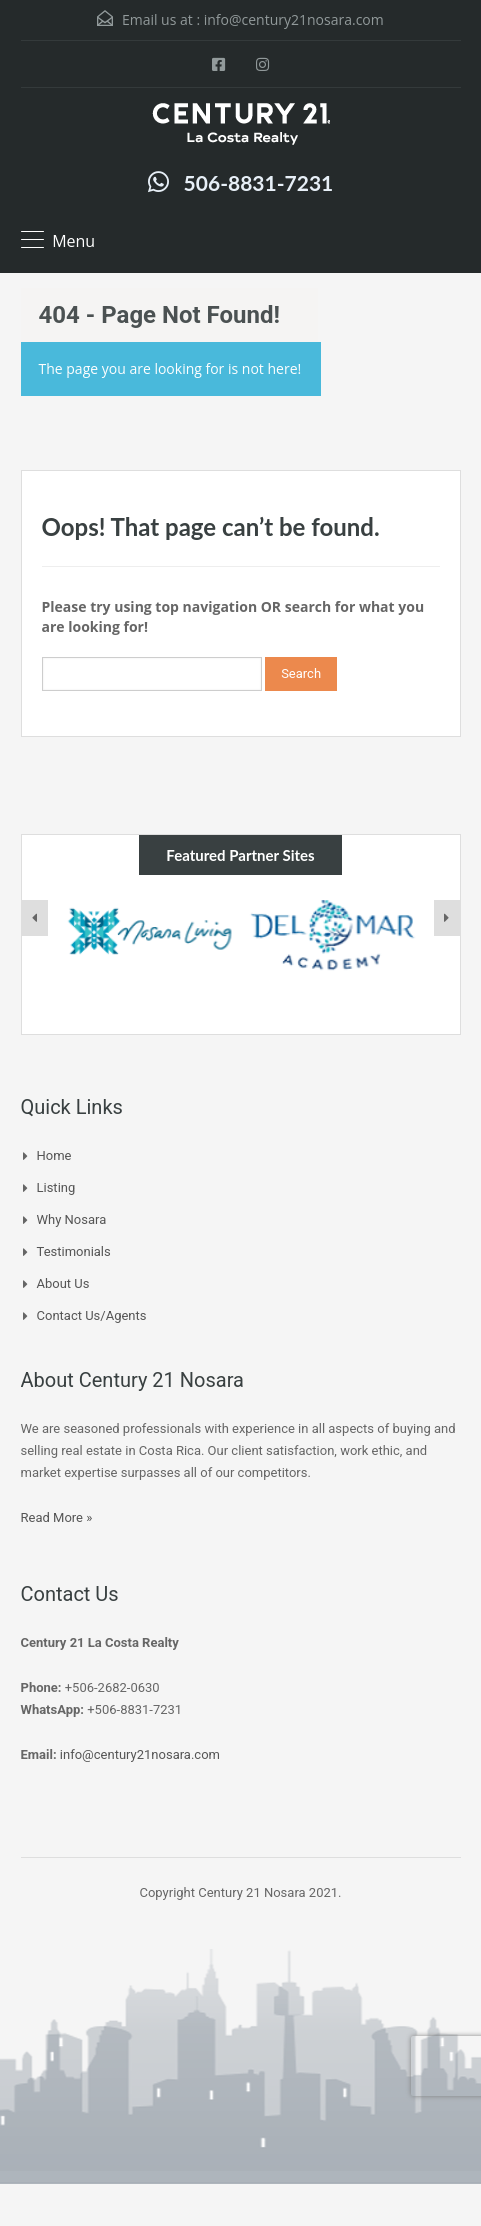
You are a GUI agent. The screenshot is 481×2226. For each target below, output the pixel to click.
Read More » (57, 1517)
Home (54, 1155)
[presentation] (35, 918)
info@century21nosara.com (294, 19)
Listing (56, 1187)
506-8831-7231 (259, 182)
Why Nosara (72, 1219)
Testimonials (74, 1251)
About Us (63, 1283)
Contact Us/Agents (92, 1315)
